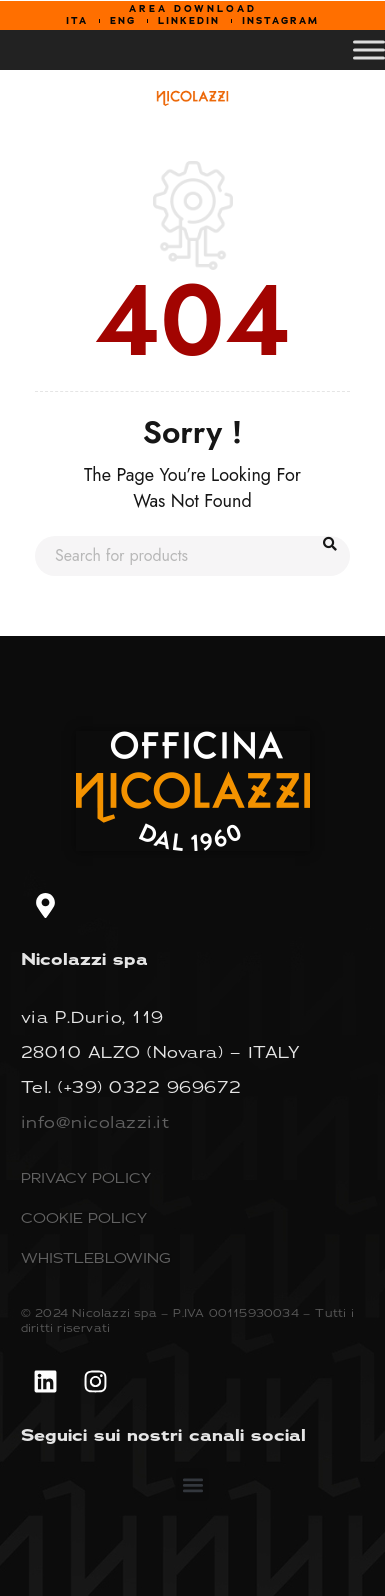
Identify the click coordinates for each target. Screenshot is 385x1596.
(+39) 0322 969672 (150, 1087)
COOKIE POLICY (84, 1217)
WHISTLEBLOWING (96, 1257)
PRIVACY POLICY (86, 1177)
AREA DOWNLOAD (193, 9)
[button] (192, 1484)
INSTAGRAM (280, 21)
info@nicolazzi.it (95, 1122)
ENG (123, 21)
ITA (77, 21)
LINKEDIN (189, 21)
